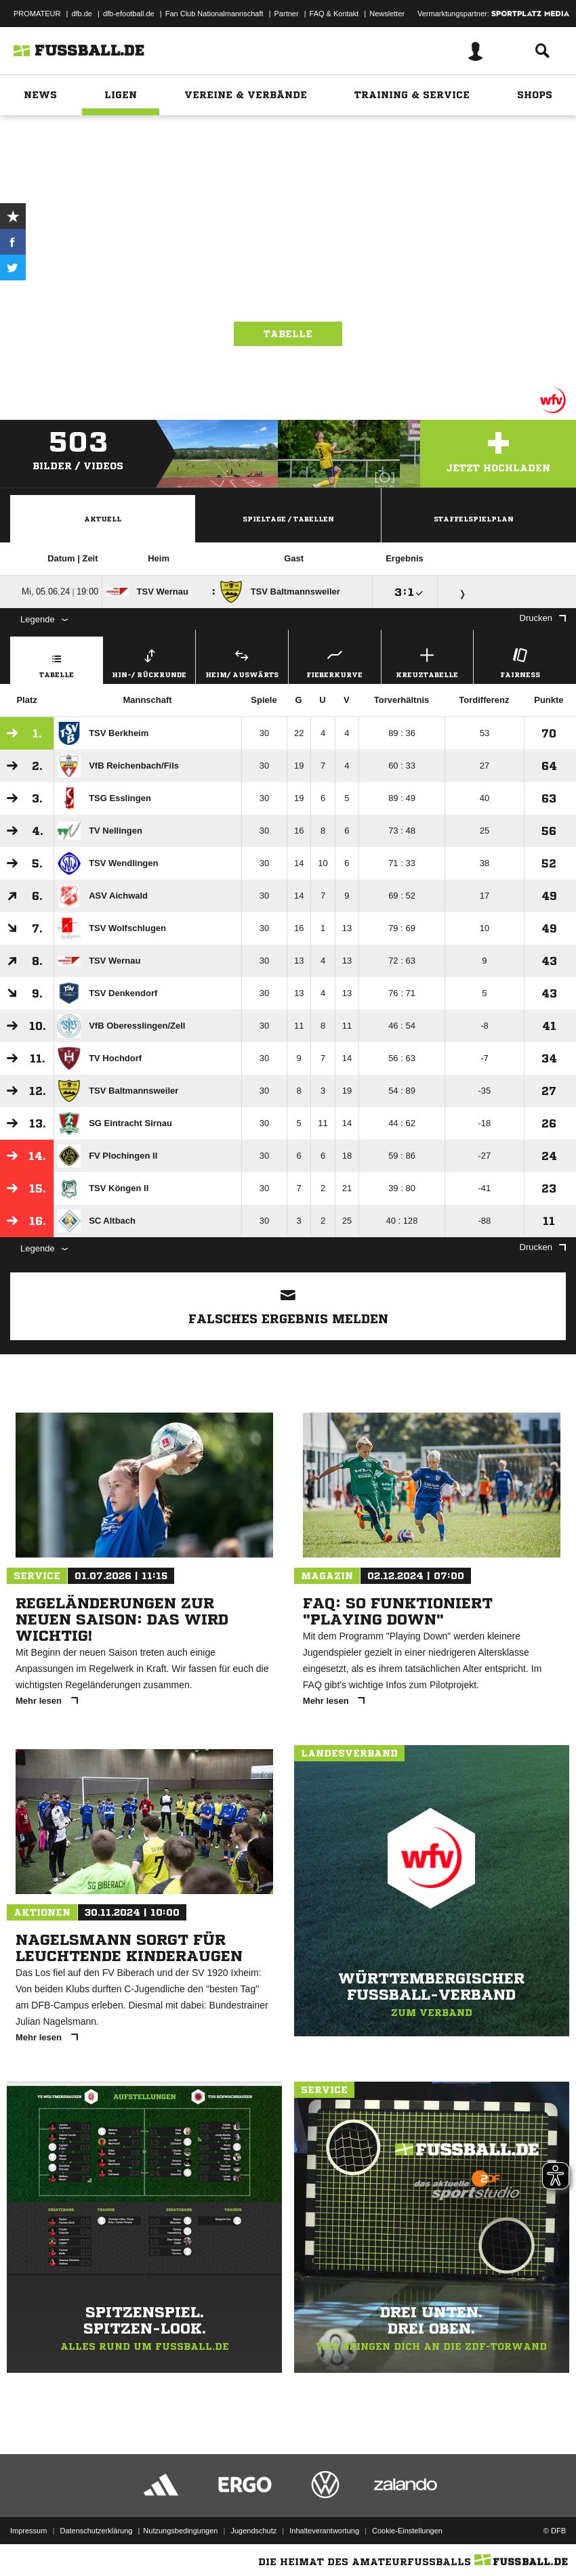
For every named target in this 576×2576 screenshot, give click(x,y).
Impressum (28, 2531)
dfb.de (81, 13)
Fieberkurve (334, 661)
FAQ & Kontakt (334, 13)
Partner (286, 13)
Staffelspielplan (474, 518)
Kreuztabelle (427, 661)
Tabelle (288, 334)
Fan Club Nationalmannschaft (214, 13)
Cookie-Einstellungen (407, 2531)
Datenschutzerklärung (96, 2531)
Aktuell (102, 518)
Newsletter (387, 13)
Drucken (543, 618)
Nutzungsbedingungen (180, 2531)
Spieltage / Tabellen (288, 518)
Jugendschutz (253, 2531)
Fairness (519, 661)
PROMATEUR (37, 13)
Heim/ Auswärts (242, 661)
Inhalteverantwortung (324, 2531)
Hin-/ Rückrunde (149, 661)
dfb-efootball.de (129, 13)
